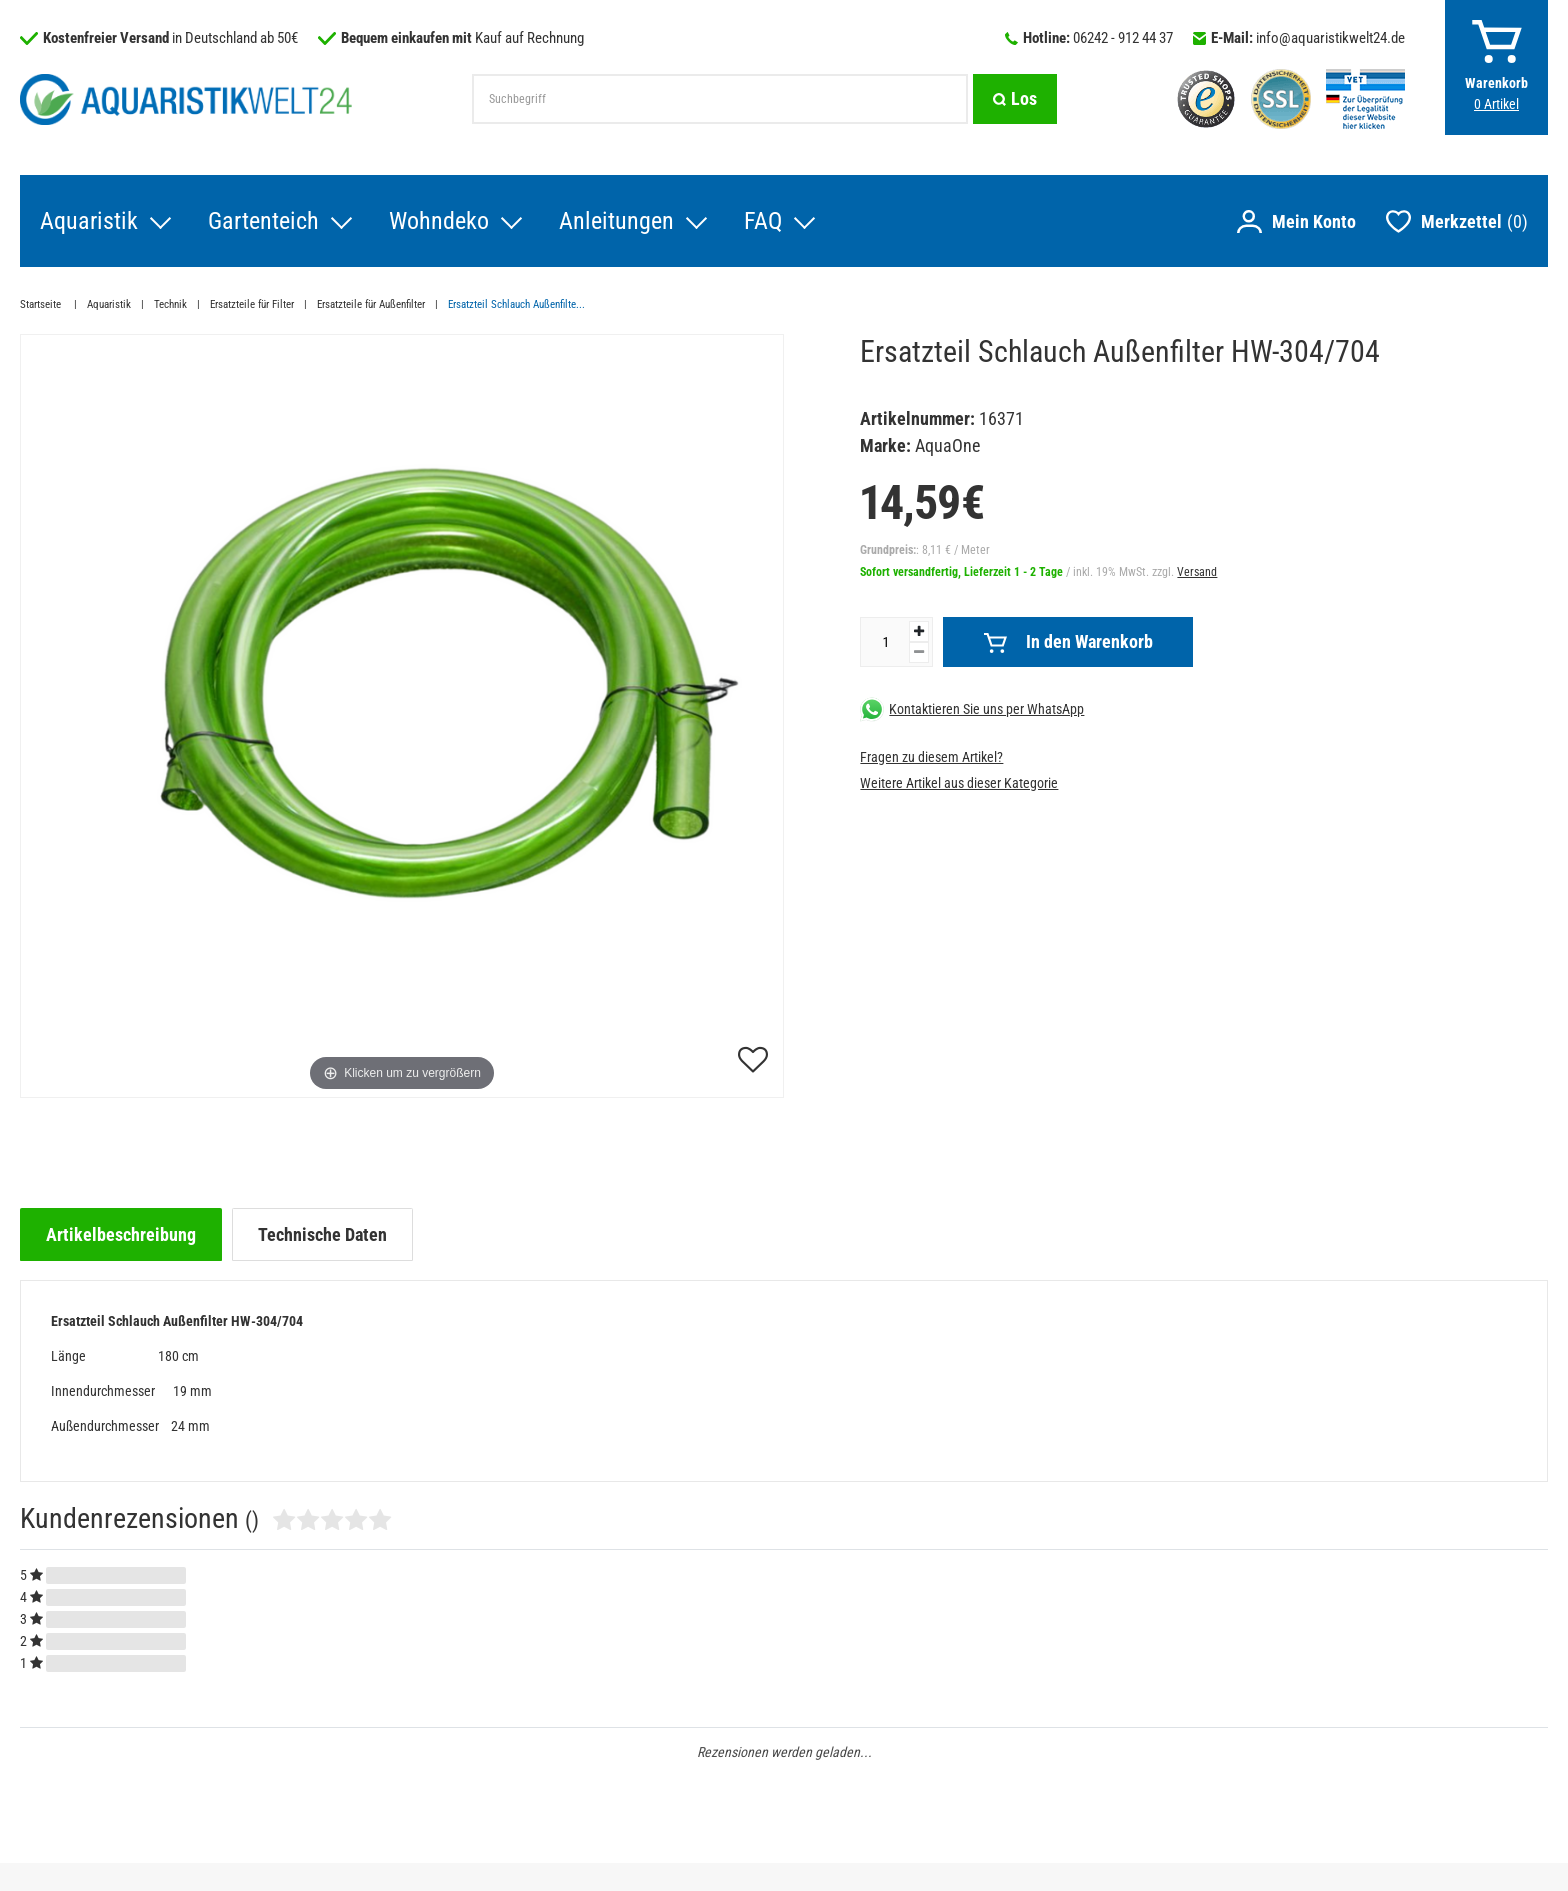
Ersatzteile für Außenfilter (371, 304)
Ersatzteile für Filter (252, 304)
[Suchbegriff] (720, 99)
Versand (1197, 572)
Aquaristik (89, 221)
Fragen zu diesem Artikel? (931, 757)
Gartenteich (263, 221)
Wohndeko (439, 221)
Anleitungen (616, 221)
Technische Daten (322, 1234)
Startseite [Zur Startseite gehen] (42, 304)
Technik (170, 304)
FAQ (763, 221)
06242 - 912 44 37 (1123, 38)
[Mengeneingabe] (885, 642)
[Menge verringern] (919, 652)
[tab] (121, 1234)
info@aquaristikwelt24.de (1330, 38)
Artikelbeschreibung (121, 1234)
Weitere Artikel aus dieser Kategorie (959, 783)
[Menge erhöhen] (919, 631)
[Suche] (1015, 99)
